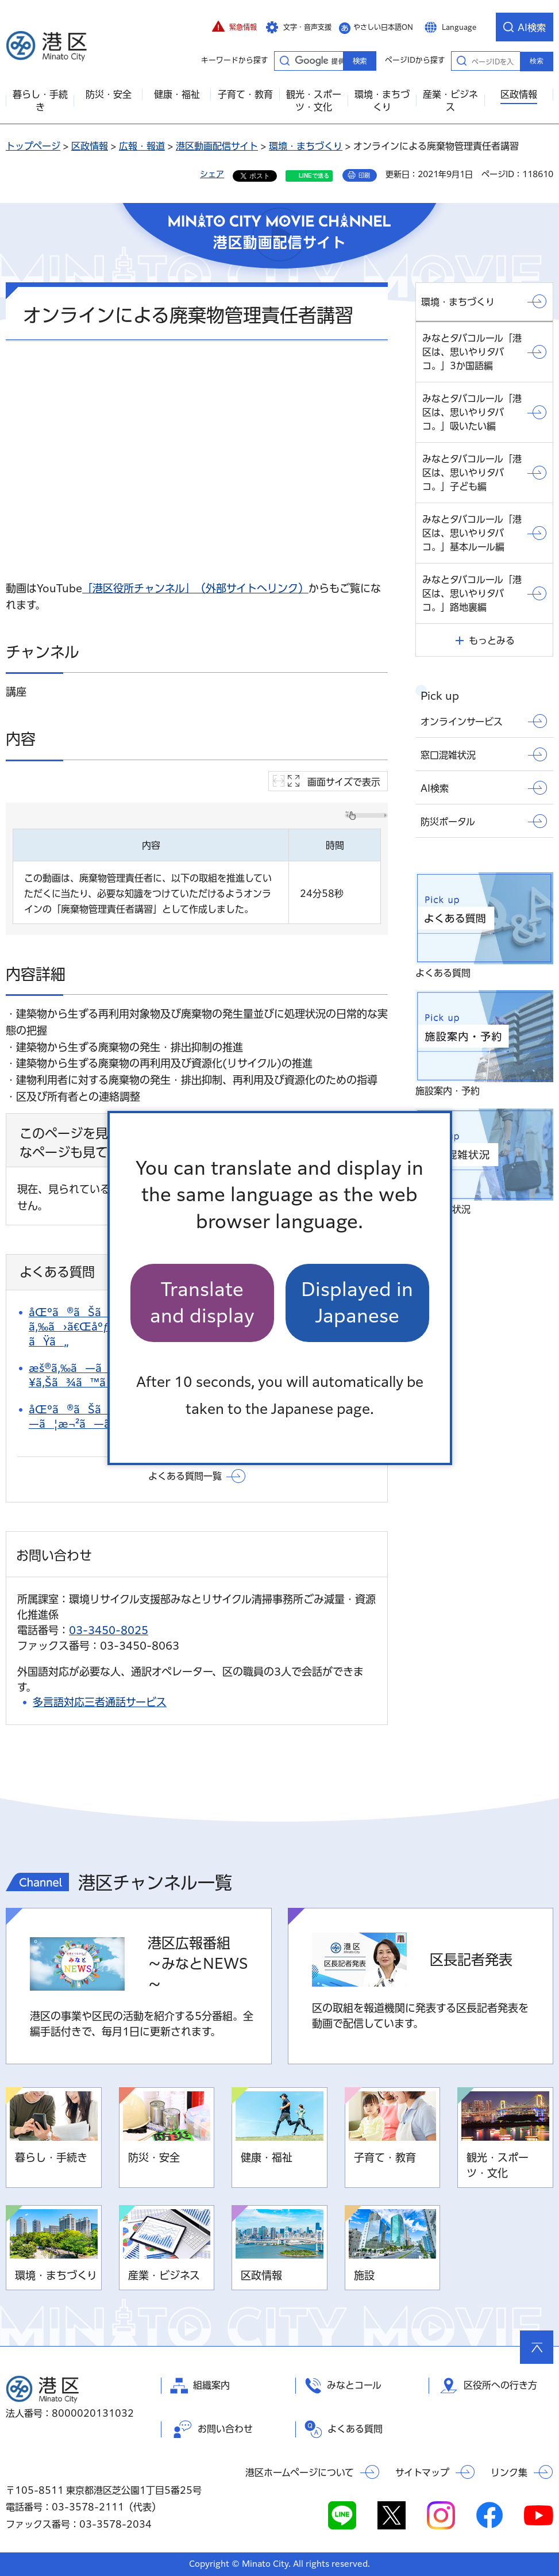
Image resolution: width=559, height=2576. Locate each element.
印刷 (364, 175)
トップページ (33, 146)
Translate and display (202, 1303)
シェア (212, 174)
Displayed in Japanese (357, 1303)
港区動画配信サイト (217, 146)
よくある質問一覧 (185, 1476)
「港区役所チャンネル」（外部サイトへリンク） (195, 588)
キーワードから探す (284, 60)
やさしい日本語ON (383, 27)
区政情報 (89, 146)
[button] (234, 27)
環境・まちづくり (305, 146)
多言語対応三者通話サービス (100, 1702)
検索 (536, 61)
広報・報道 (142, 146)
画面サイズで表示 (343, 782)
